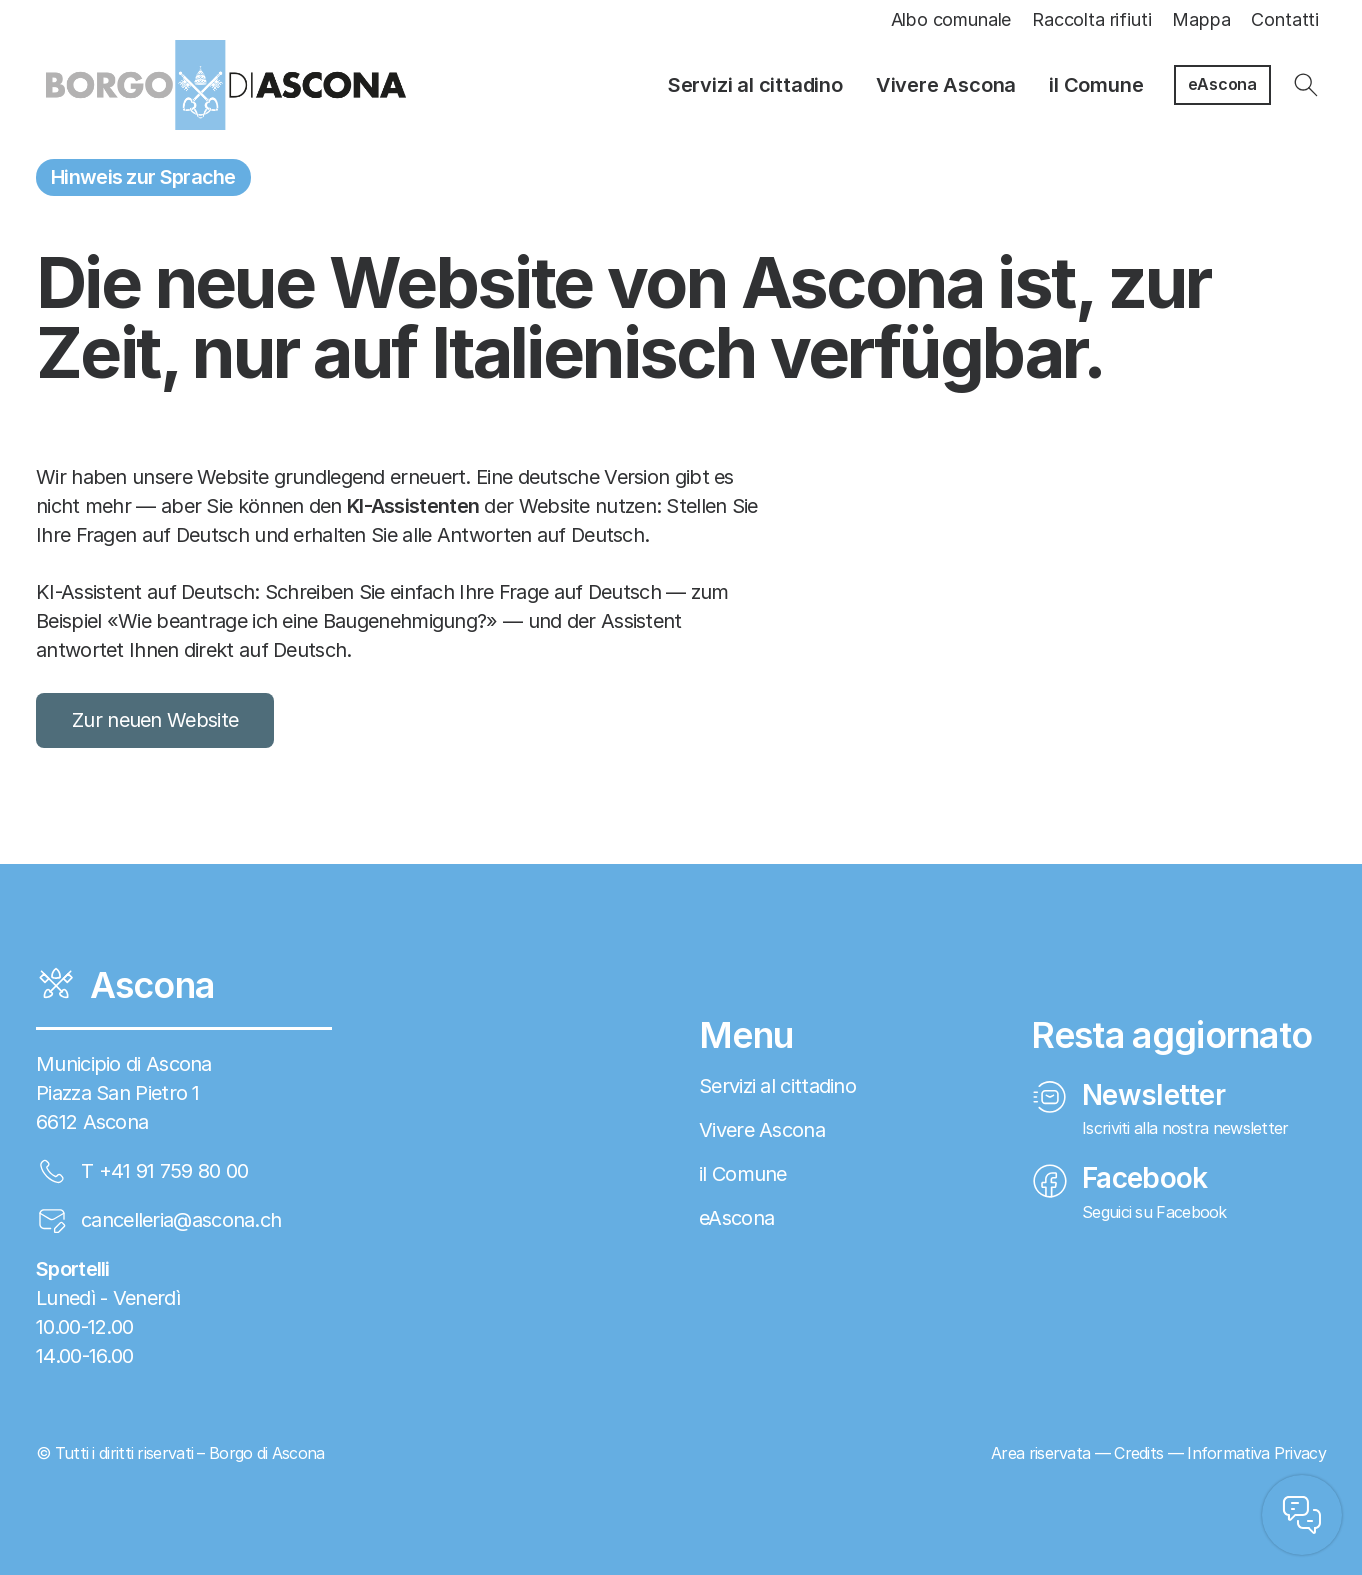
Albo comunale (951, 19)
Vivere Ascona (946, 85)
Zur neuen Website (155, 720)
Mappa (1201, 19)
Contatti (1285, 19)
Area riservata (1040, 1453)
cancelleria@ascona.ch (181, 1220)
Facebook (1119, 1178)
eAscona (1222, 84)
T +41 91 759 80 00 (164, 1171)
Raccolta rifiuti (1091, 19)
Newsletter (1128, 1095)
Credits (1138, 1453)
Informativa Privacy (1256, 1453)
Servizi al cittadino (755, 85)
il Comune (1096, 85)
